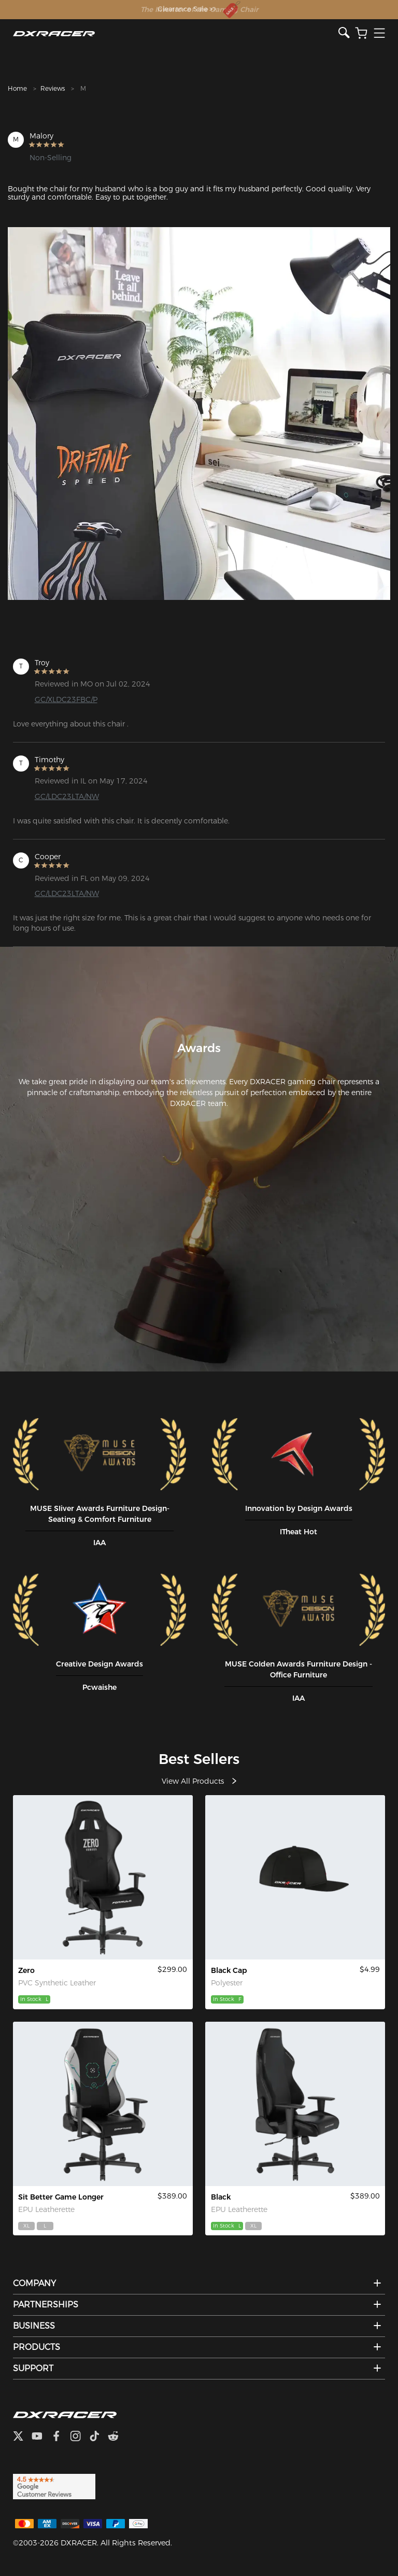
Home (17, 88)
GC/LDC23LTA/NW (67, 796)
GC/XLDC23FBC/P (66, 699)
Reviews (52, 88)
